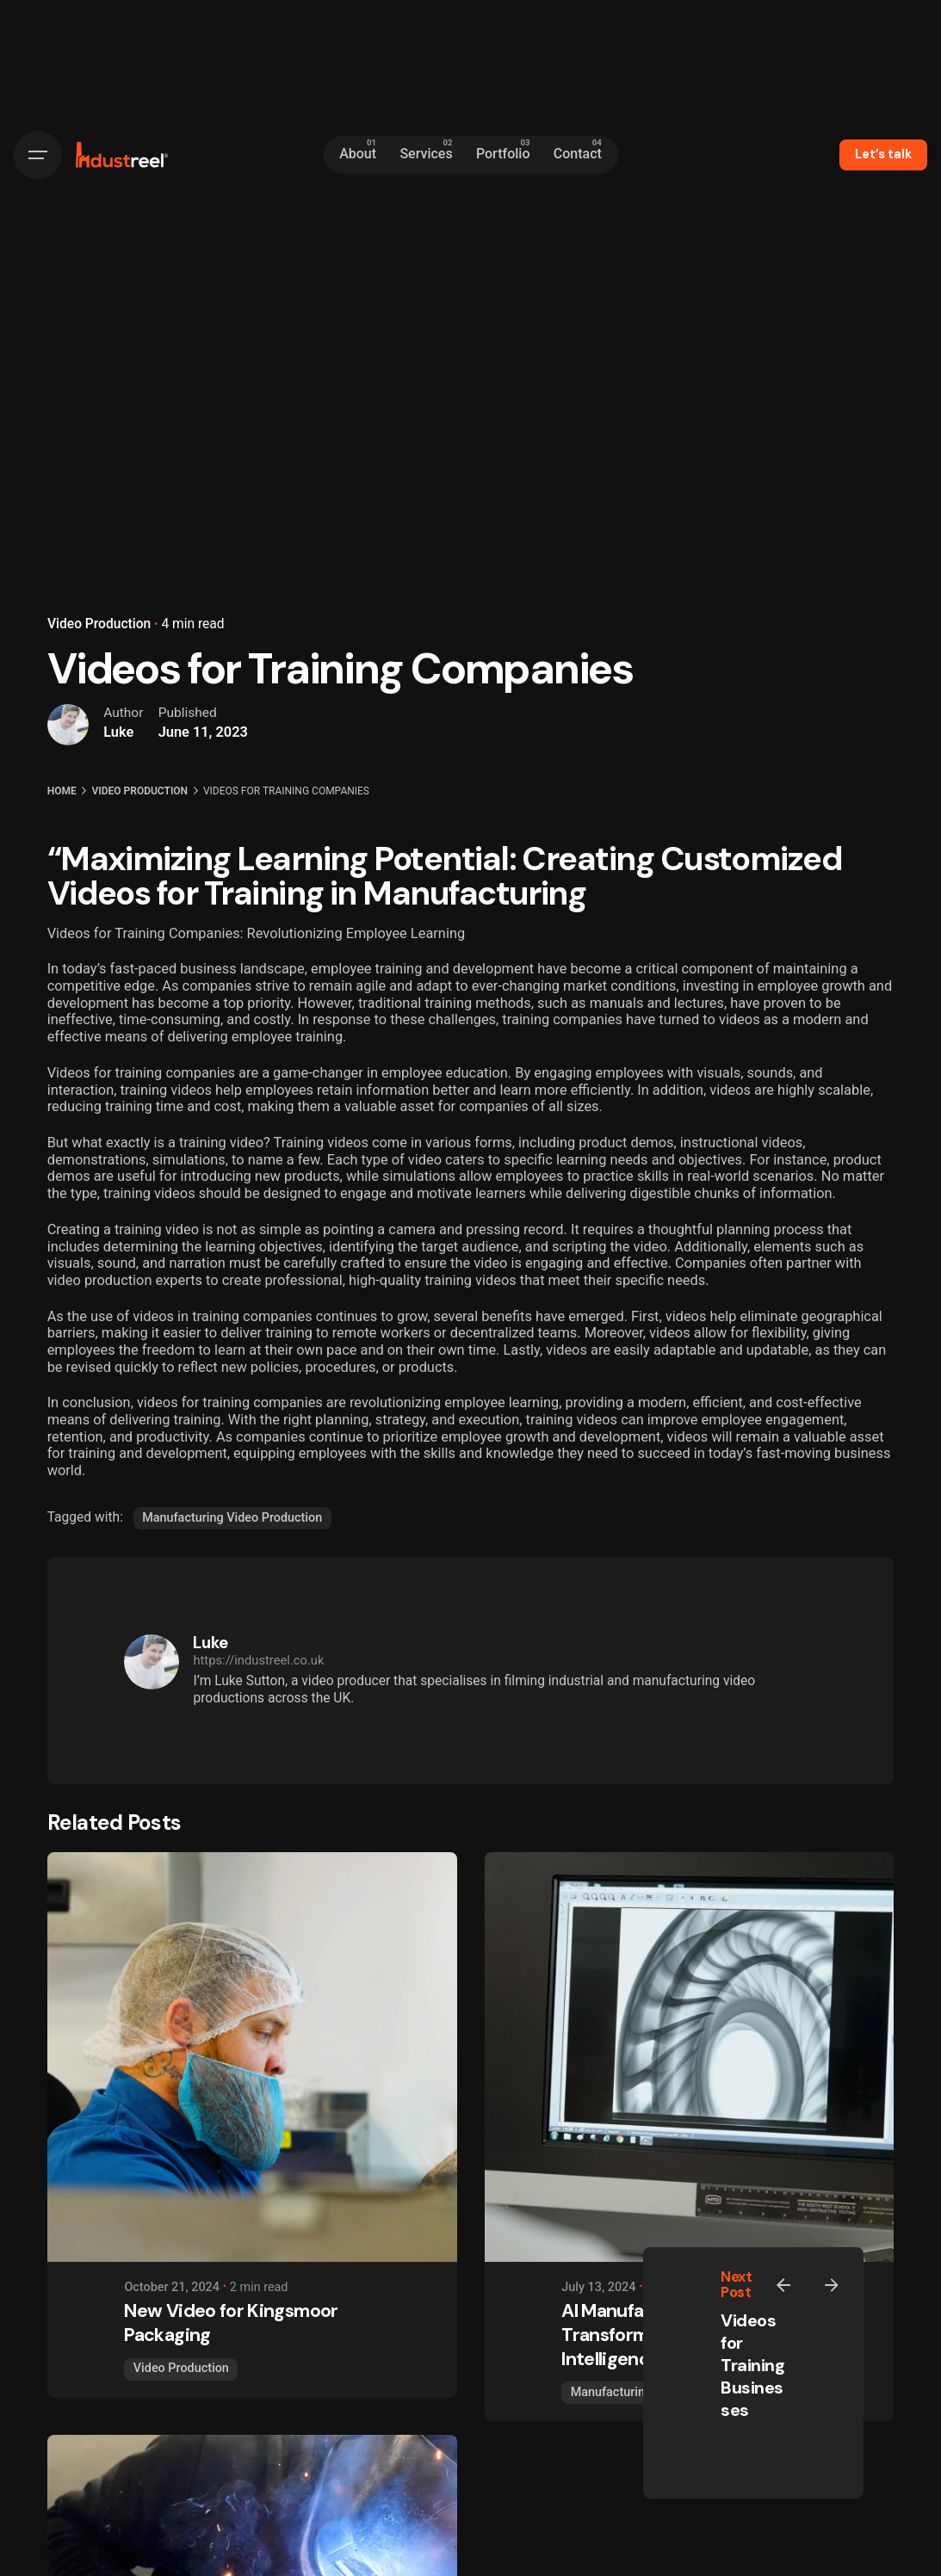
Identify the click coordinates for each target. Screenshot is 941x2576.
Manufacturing (611, 2392)
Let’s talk (883, 154)
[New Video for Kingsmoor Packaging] (252, 2057)
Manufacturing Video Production (232, 1517)
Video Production (99, 624)
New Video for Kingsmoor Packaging (230, 2323)
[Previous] (783, 2285)
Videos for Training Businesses (752, 2365)
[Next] (832, 2285)
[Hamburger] (38, 155)
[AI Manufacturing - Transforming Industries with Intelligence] (690, 2057)
